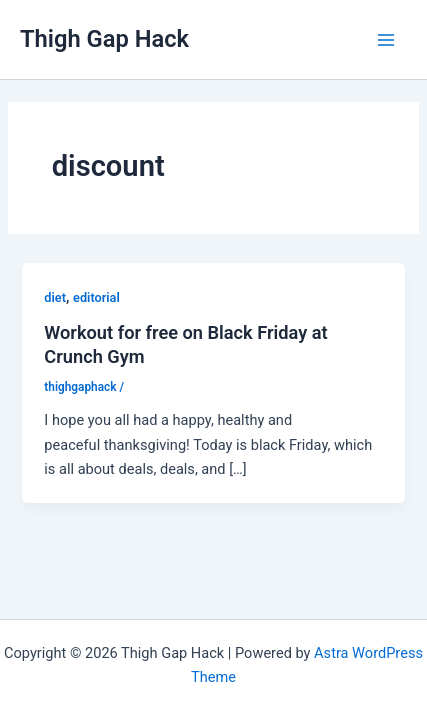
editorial (96, 297)
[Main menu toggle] (386, 40)
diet (55, 297)
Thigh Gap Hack (104, 39)
